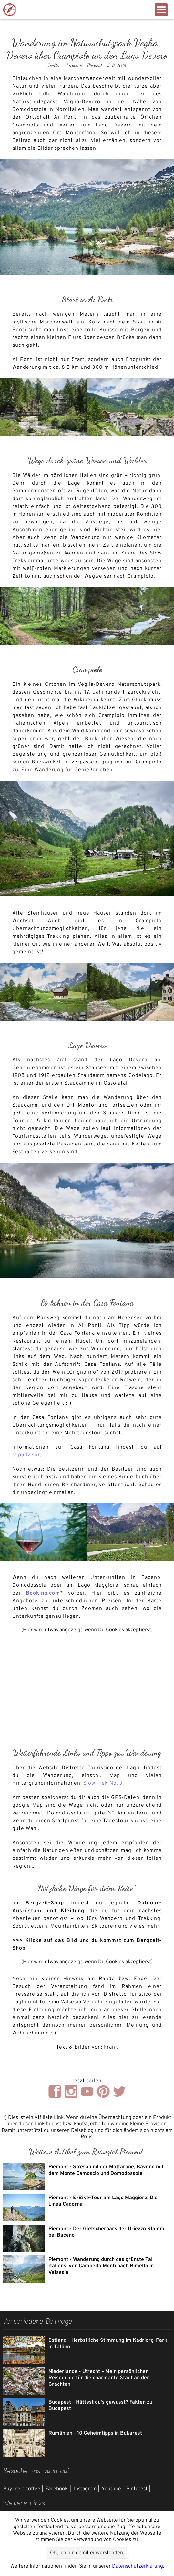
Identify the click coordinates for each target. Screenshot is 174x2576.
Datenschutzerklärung (137, 2566)
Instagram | (86, 2489)
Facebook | (58, 2489)
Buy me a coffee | (23, 2489)
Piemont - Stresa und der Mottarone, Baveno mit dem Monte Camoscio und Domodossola (106, 2170)
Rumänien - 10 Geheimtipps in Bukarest (95, 2433)
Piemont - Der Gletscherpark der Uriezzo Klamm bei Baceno (106, 2232)
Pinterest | (138, 2489)
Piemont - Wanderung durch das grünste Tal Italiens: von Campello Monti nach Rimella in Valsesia (101, 2266)
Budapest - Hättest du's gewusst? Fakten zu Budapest (100, 2405)
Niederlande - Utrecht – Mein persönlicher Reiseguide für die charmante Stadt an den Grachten (99, 2378)
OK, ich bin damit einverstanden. (87, 2553)
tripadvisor (26, 1455)
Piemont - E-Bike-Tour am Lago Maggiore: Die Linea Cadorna (103, 2201)
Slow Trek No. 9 (103, 1783)
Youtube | (113, 2489)
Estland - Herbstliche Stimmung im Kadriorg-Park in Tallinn (107, 2343)
